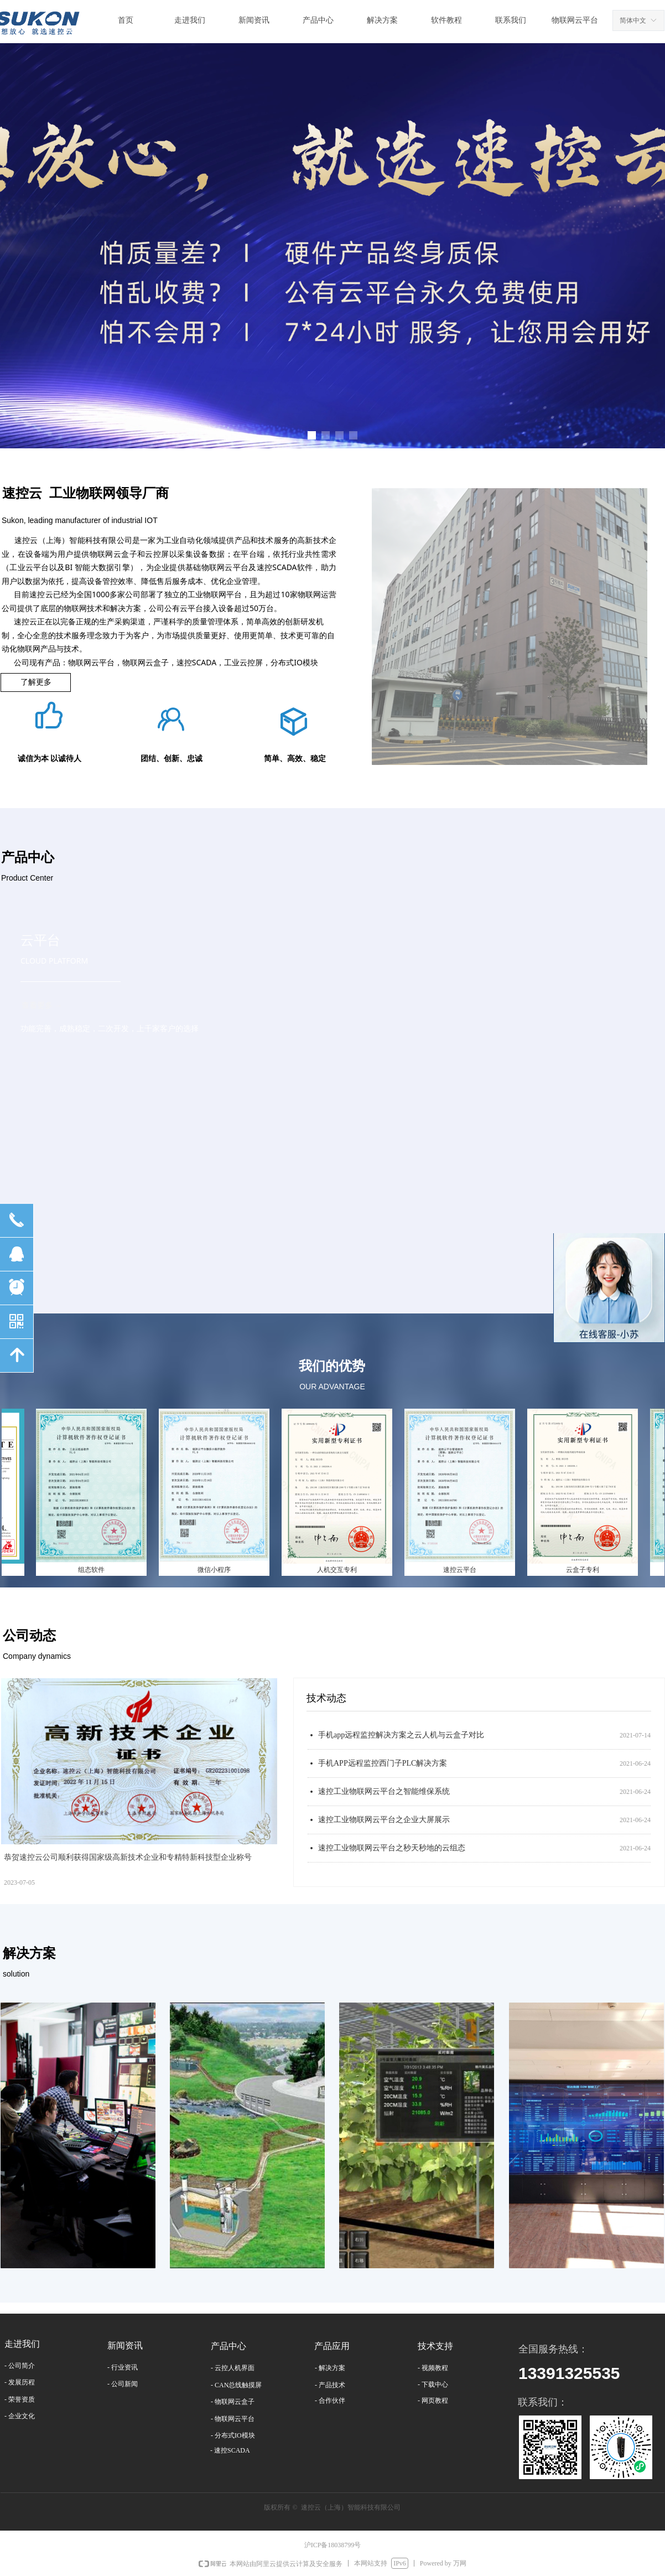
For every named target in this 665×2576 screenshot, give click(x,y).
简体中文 (633, 20)
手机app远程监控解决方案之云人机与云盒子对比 (401, 1735)
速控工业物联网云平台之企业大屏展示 (384, 1819)
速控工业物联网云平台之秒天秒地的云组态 (391, 1848)
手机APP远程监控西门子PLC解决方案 (382, 1763)
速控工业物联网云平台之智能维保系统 (384, 1791)
